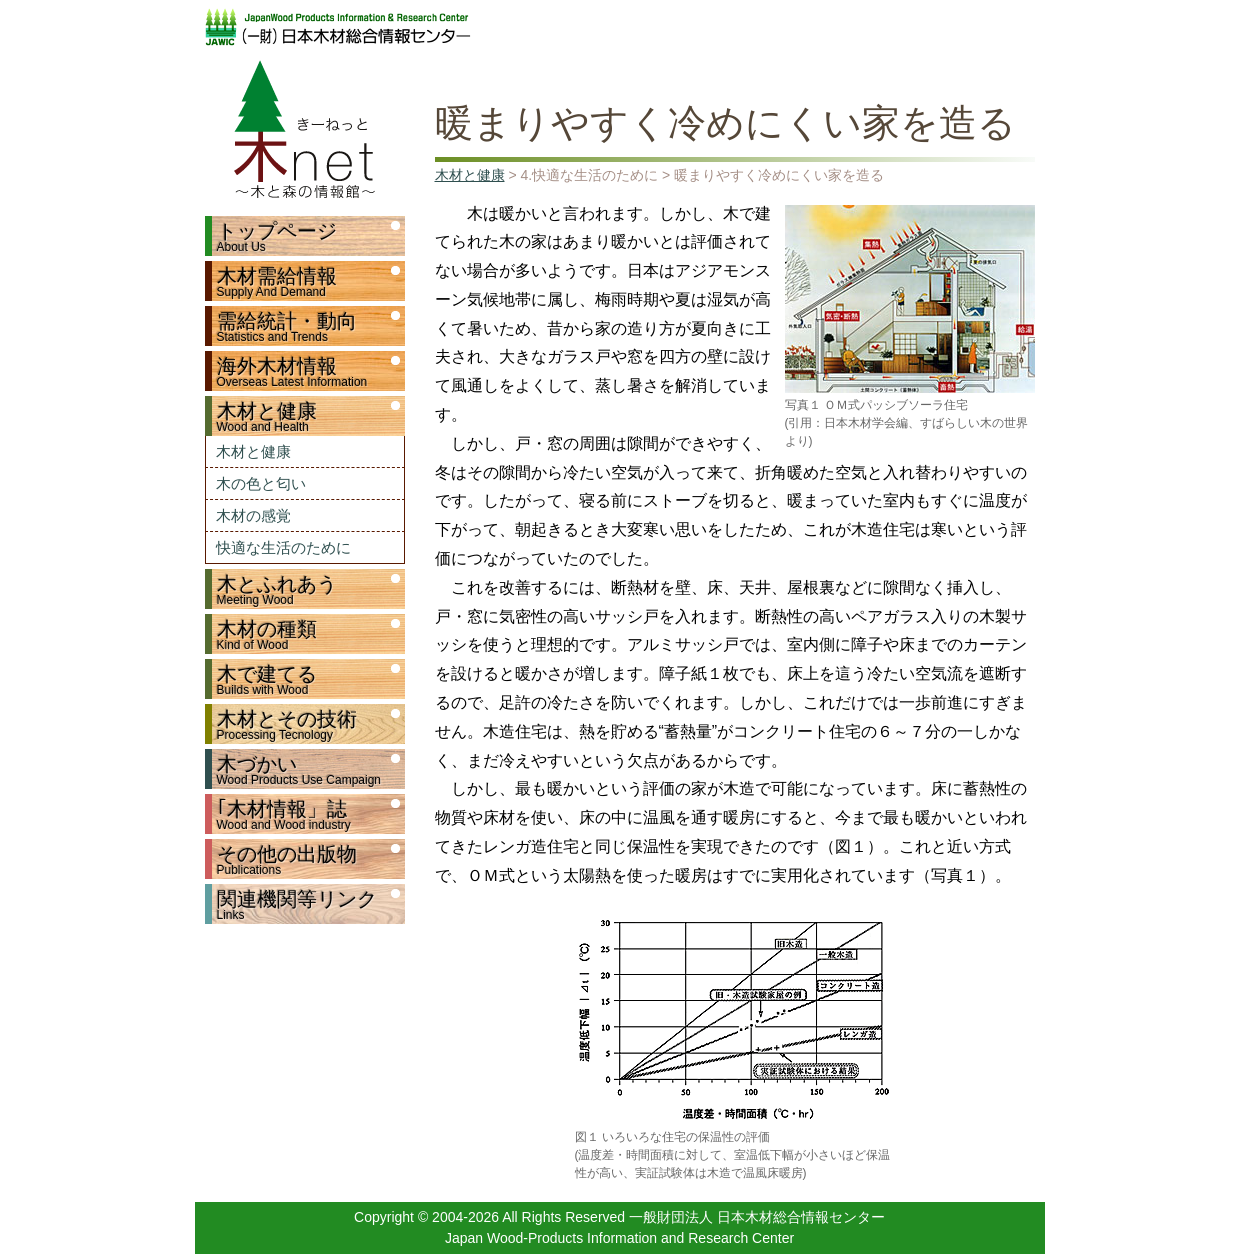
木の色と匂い (261, 483)
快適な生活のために (283, 547)
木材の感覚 (253, 515)
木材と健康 (253, 451)
